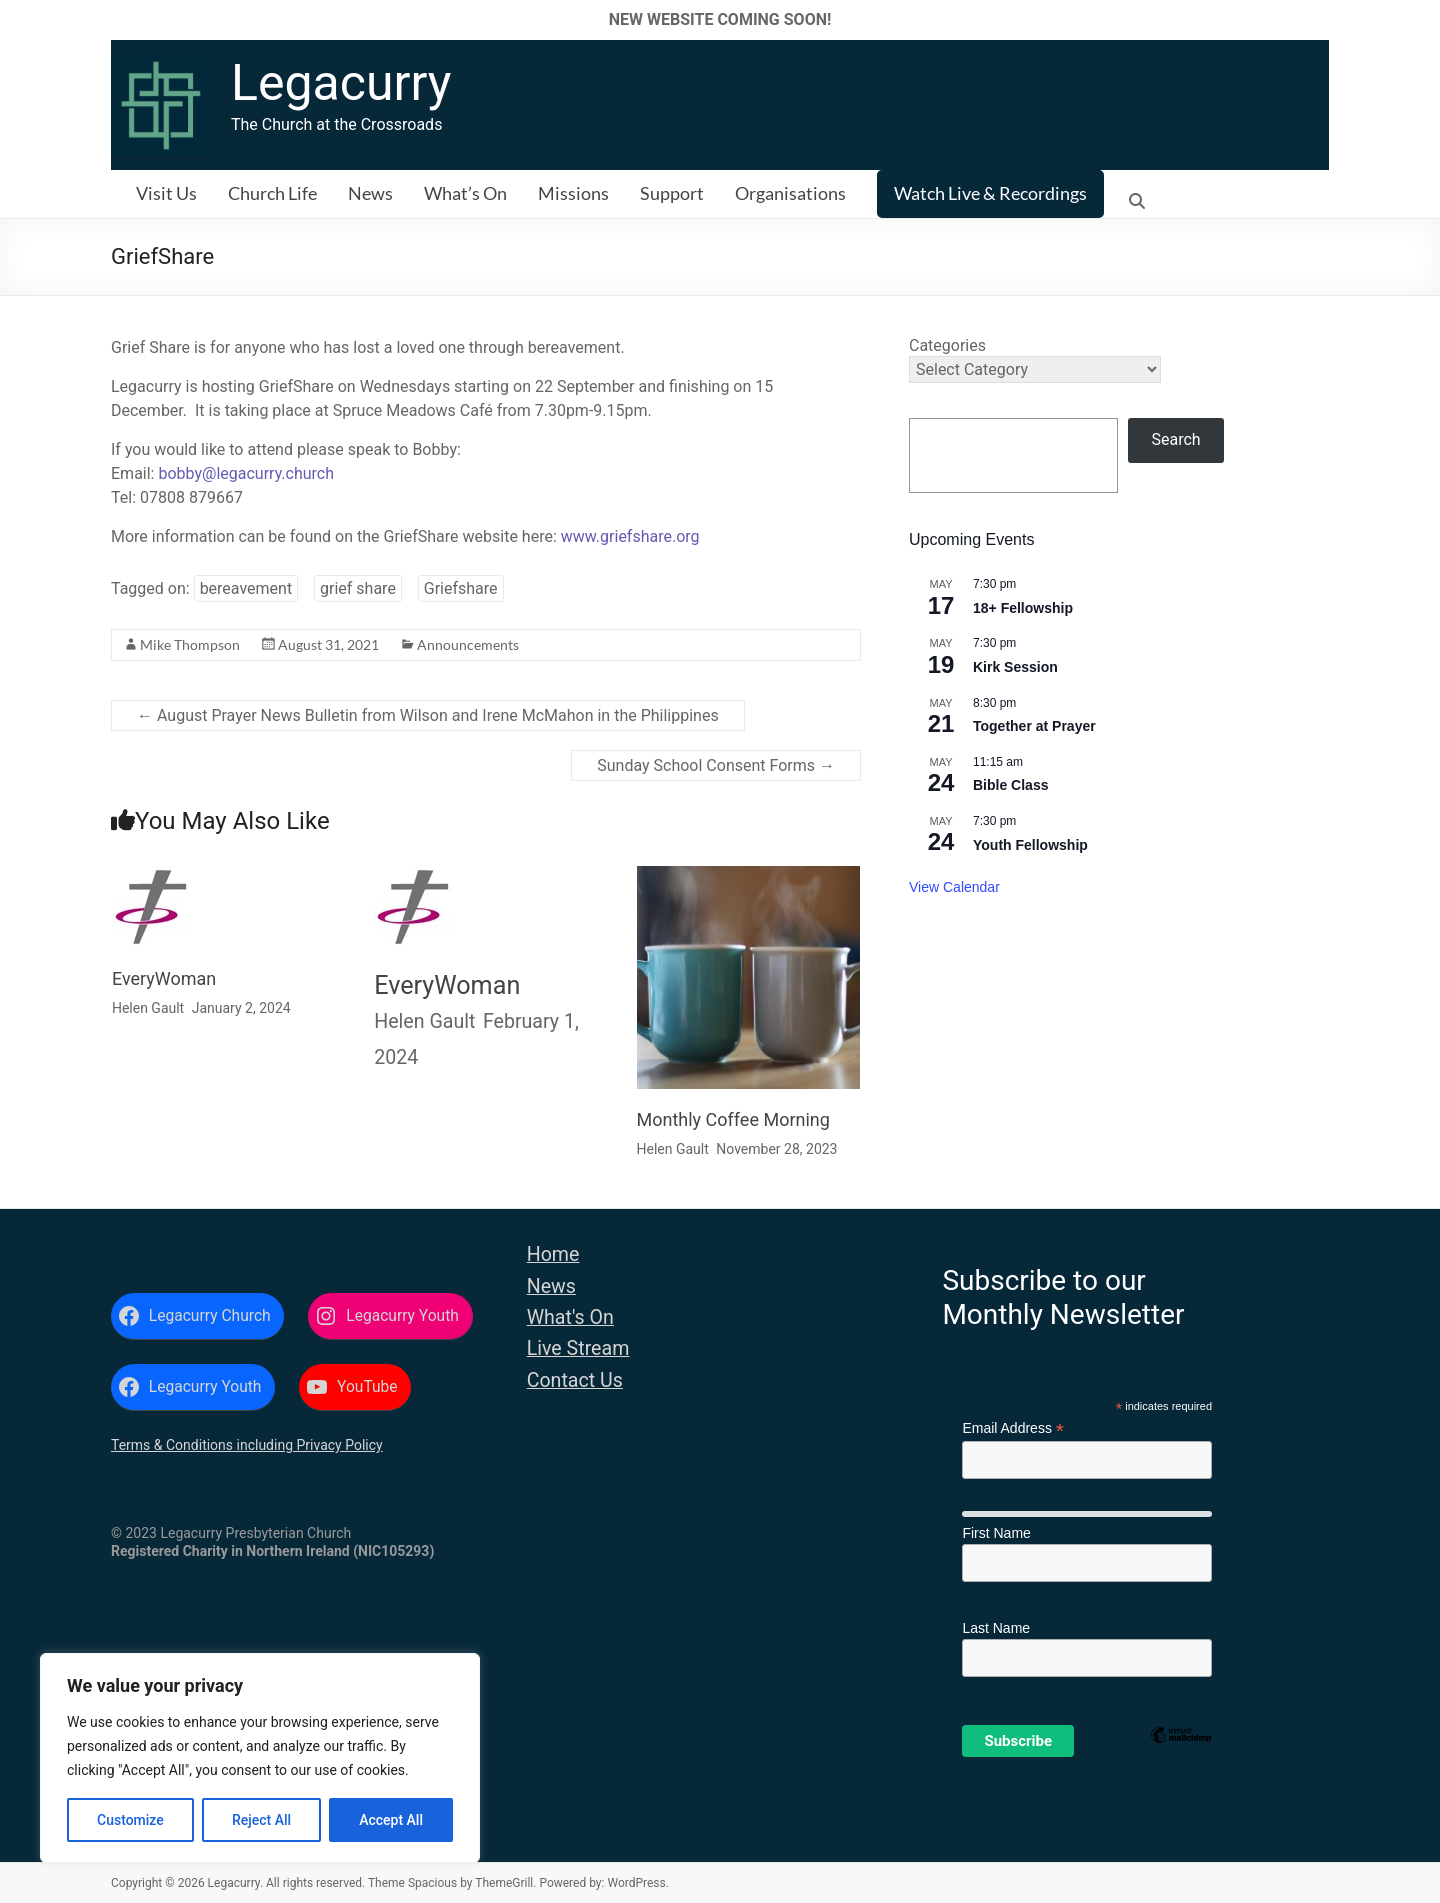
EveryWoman (164, 978)
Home (553, 1254)
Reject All (261, 1820)
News (370, 193)
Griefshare (461, 588)
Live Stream (578, 1348)
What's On (570, 1317)
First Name (996, 1533)
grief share (358, 588)
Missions (573, 193)
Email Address (1013, 1428)
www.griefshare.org (630, 536)
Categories (947, 345)
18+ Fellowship (1023, 608)
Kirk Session (1015, 667)
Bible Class (1010, 785)
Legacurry (341, 83)
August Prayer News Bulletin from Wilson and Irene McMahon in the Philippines (428, 715)
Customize (130, 1820)
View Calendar (954, 887)
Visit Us (166, 193)
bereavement (246, 588)
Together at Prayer (1034, 726)
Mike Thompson (190, 644)
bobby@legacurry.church (246, 473)
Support (672, 193)
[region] (260, 1758)
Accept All (391, 1820)
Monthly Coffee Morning (733, 1119)
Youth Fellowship (1030, 845)
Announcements (468, 644)
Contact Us (575, 1380)
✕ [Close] (1418, 19)
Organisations (790, 193)
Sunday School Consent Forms (716, 765)
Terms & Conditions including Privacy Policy (247, 1445)
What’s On (465, 193)
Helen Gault (148, 1008)
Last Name (996, 1628)
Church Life (272, 193)
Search (1176, 439)
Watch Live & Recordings (990, 193)
